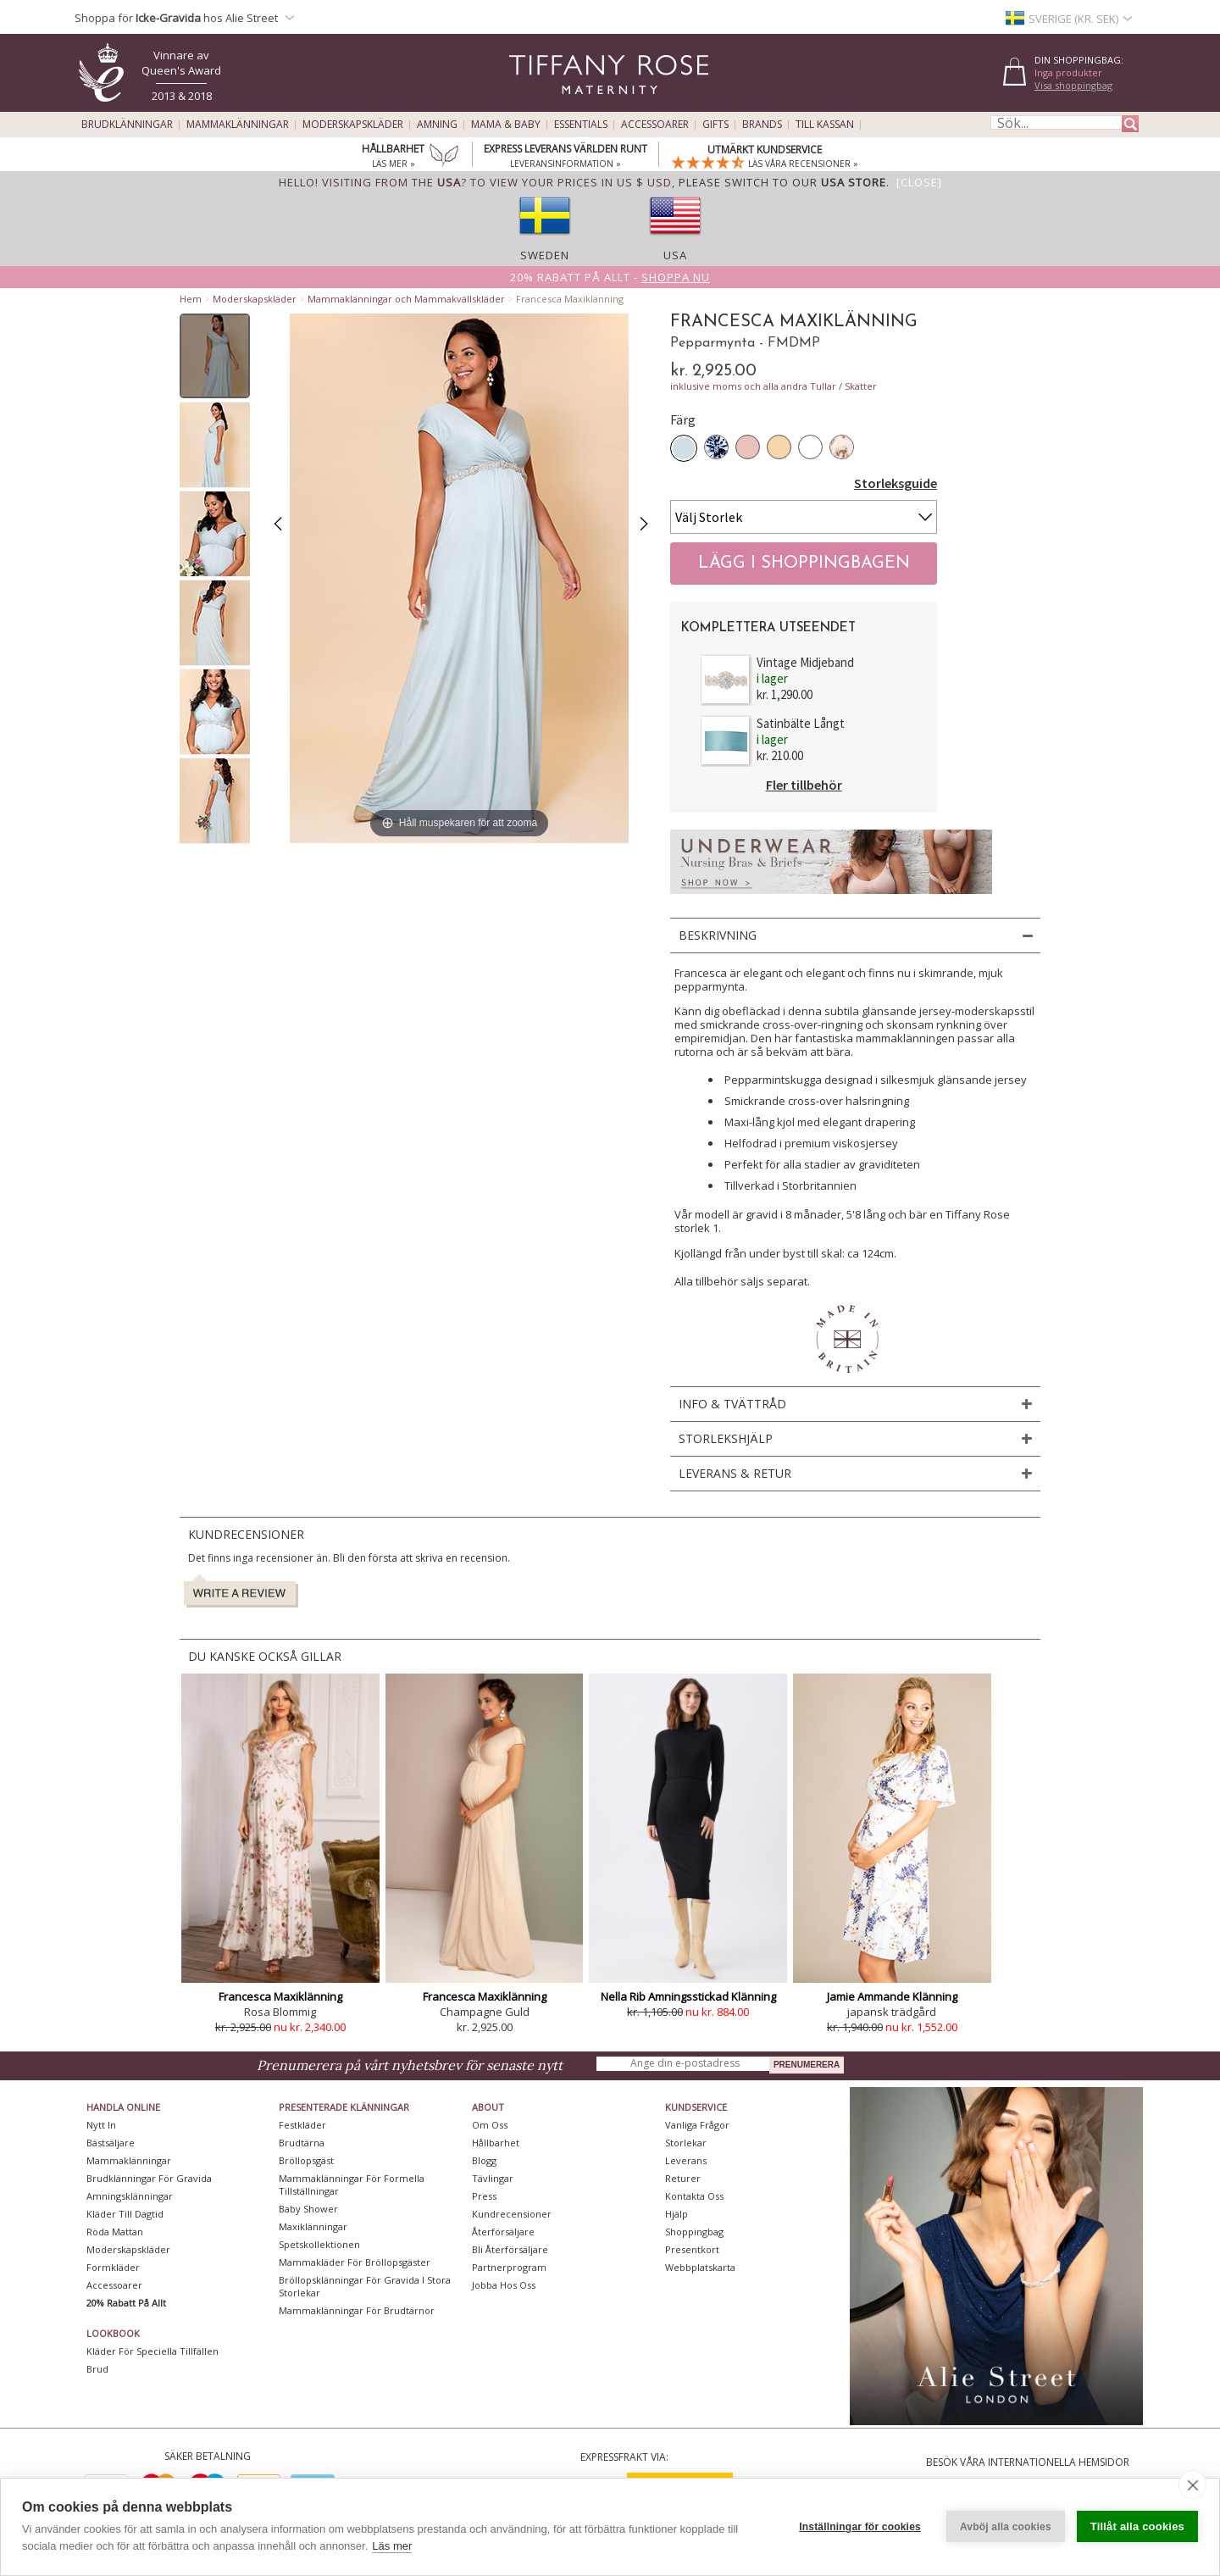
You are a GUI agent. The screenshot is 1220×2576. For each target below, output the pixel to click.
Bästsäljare (110, 2142)
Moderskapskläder (352, 124)
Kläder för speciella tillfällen (152, 2351)
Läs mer (392, 2546)
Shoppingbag (694, 2231)
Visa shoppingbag (1073, 85)
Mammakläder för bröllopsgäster (354, 2262)
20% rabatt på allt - (610, 277)
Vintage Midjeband (805, 662)
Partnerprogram (509, 2267)
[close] (1192, 2484)
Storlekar (686, 2142)
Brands (762, 124)
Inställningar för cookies (860, 2527)
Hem (191, 298)
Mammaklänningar (237, 124)
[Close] (919, 182)
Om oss (489, 2124)
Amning (437, 124)
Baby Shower (308, 2208)
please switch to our (782, 182)
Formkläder (113, 2267)
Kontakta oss (694, 2196)
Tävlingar (492, 2178)
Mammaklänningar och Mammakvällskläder (406, 298)
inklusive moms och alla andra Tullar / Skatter (773, 386)
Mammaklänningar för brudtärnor (357, 2310)
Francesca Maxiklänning (280, 1996)
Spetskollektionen (319, 2244)
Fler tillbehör (804, 784)
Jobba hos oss (503, 2285)
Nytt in (101, 2124)
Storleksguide (895, 483)
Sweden (544, 255)
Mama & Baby (506, 124)
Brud (97, 2368)
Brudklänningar (127, 124)
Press (484, 2196)
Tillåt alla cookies (1137, 2526)
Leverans (686, 2160)
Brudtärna (301, 2142)
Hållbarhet (495, 2142)
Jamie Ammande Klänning (892, 1996)
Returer (683, 2178)
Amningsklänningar (129, 2196)
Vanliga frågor (697, 2124)
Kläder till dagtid (125, 2213)
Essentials (580, 124)
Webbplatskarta (700, 2267)
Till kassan (825, 124)
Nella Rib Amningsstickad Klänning (688, 1996)
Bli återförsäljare (510, 2249)
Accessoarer (655, 124)
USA (675, 255)
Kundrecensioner (512, 2213)
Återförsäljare (503, 2231)
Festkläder (302, 2124)
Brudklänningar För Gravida (149, 2178)
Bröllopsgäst (306, 2160)
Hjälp (676, 2213)
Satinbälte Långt (801, 723)
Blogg (484, 2160)
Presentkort (692, 2249)
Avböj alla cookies (1005, 2527)
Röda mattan (114, 2231)
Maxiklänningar (313, 2226)
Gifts (715, 124)
